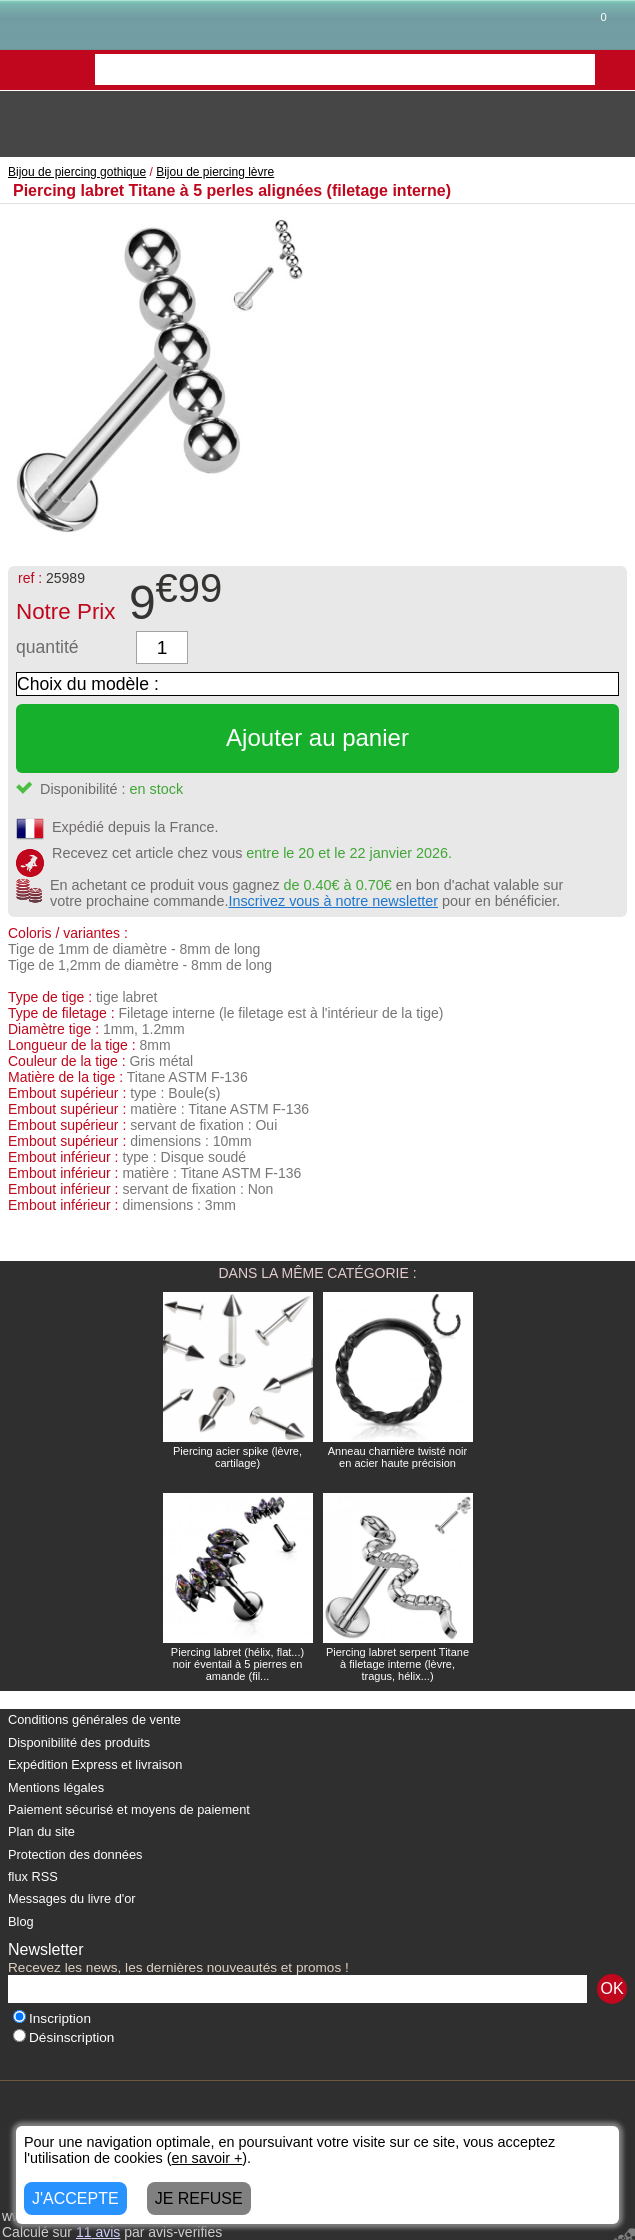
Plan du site (41, 1831)
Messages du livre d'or (72, 1898)
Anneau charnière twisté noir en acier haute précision (397, 1457)
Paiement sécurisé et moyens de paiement (129, 1809)
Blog (21, 1921)
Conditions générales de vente (94, 1719)
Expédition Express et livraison (95, 1764)
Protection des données (75, 1854)
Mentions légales (56, 1787)
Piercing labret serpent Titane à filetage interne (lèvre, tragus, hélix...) (397, 1664)
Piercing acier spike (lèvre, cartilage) (237, 1457)
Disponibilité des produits (79, 1742)
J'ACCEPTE (75, 2198)
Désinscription (63, 2037)
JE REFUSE (199, 2198)
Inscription (52, 2018)
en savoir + (207, 2158)
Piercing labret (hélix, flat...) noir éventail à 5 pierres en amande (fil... (237, 1664)
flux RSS (33, 1876)
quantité (47, 647)
